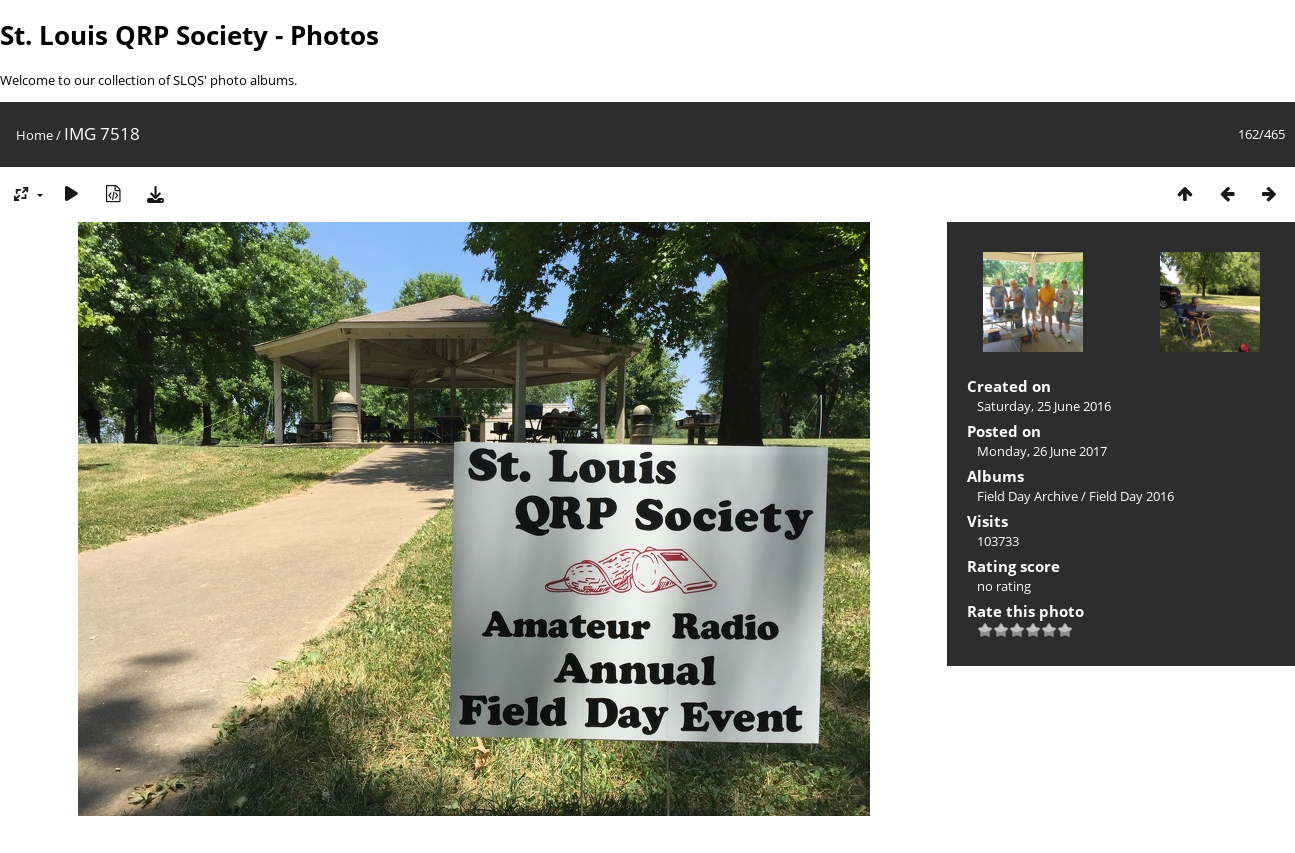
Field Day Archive (1027, 496)
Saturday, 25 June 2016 (1044, 406)
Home (34, 135)
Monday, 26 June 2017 (1042, 451)
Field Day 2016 (1131, 496)
